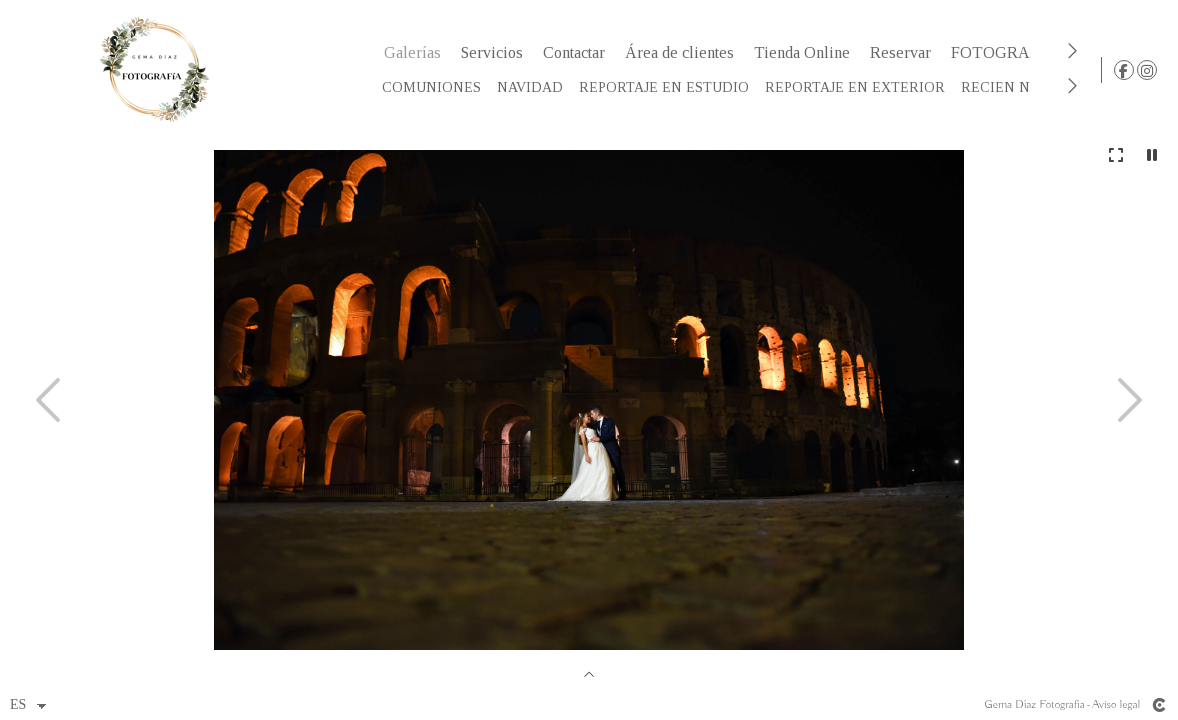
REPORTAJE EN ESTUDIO (668, 87)
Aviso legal (1116, 704)
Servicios (496, 52)
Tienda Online (806, 52)
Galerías (416, 52)
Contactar (578, 52)
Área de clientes (683, 52)
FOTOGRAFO (1005, 52)
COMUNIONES (435, 87)
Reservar (904, 52)
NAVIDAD (534, 87)
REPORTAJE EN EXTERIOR (859, 87)
